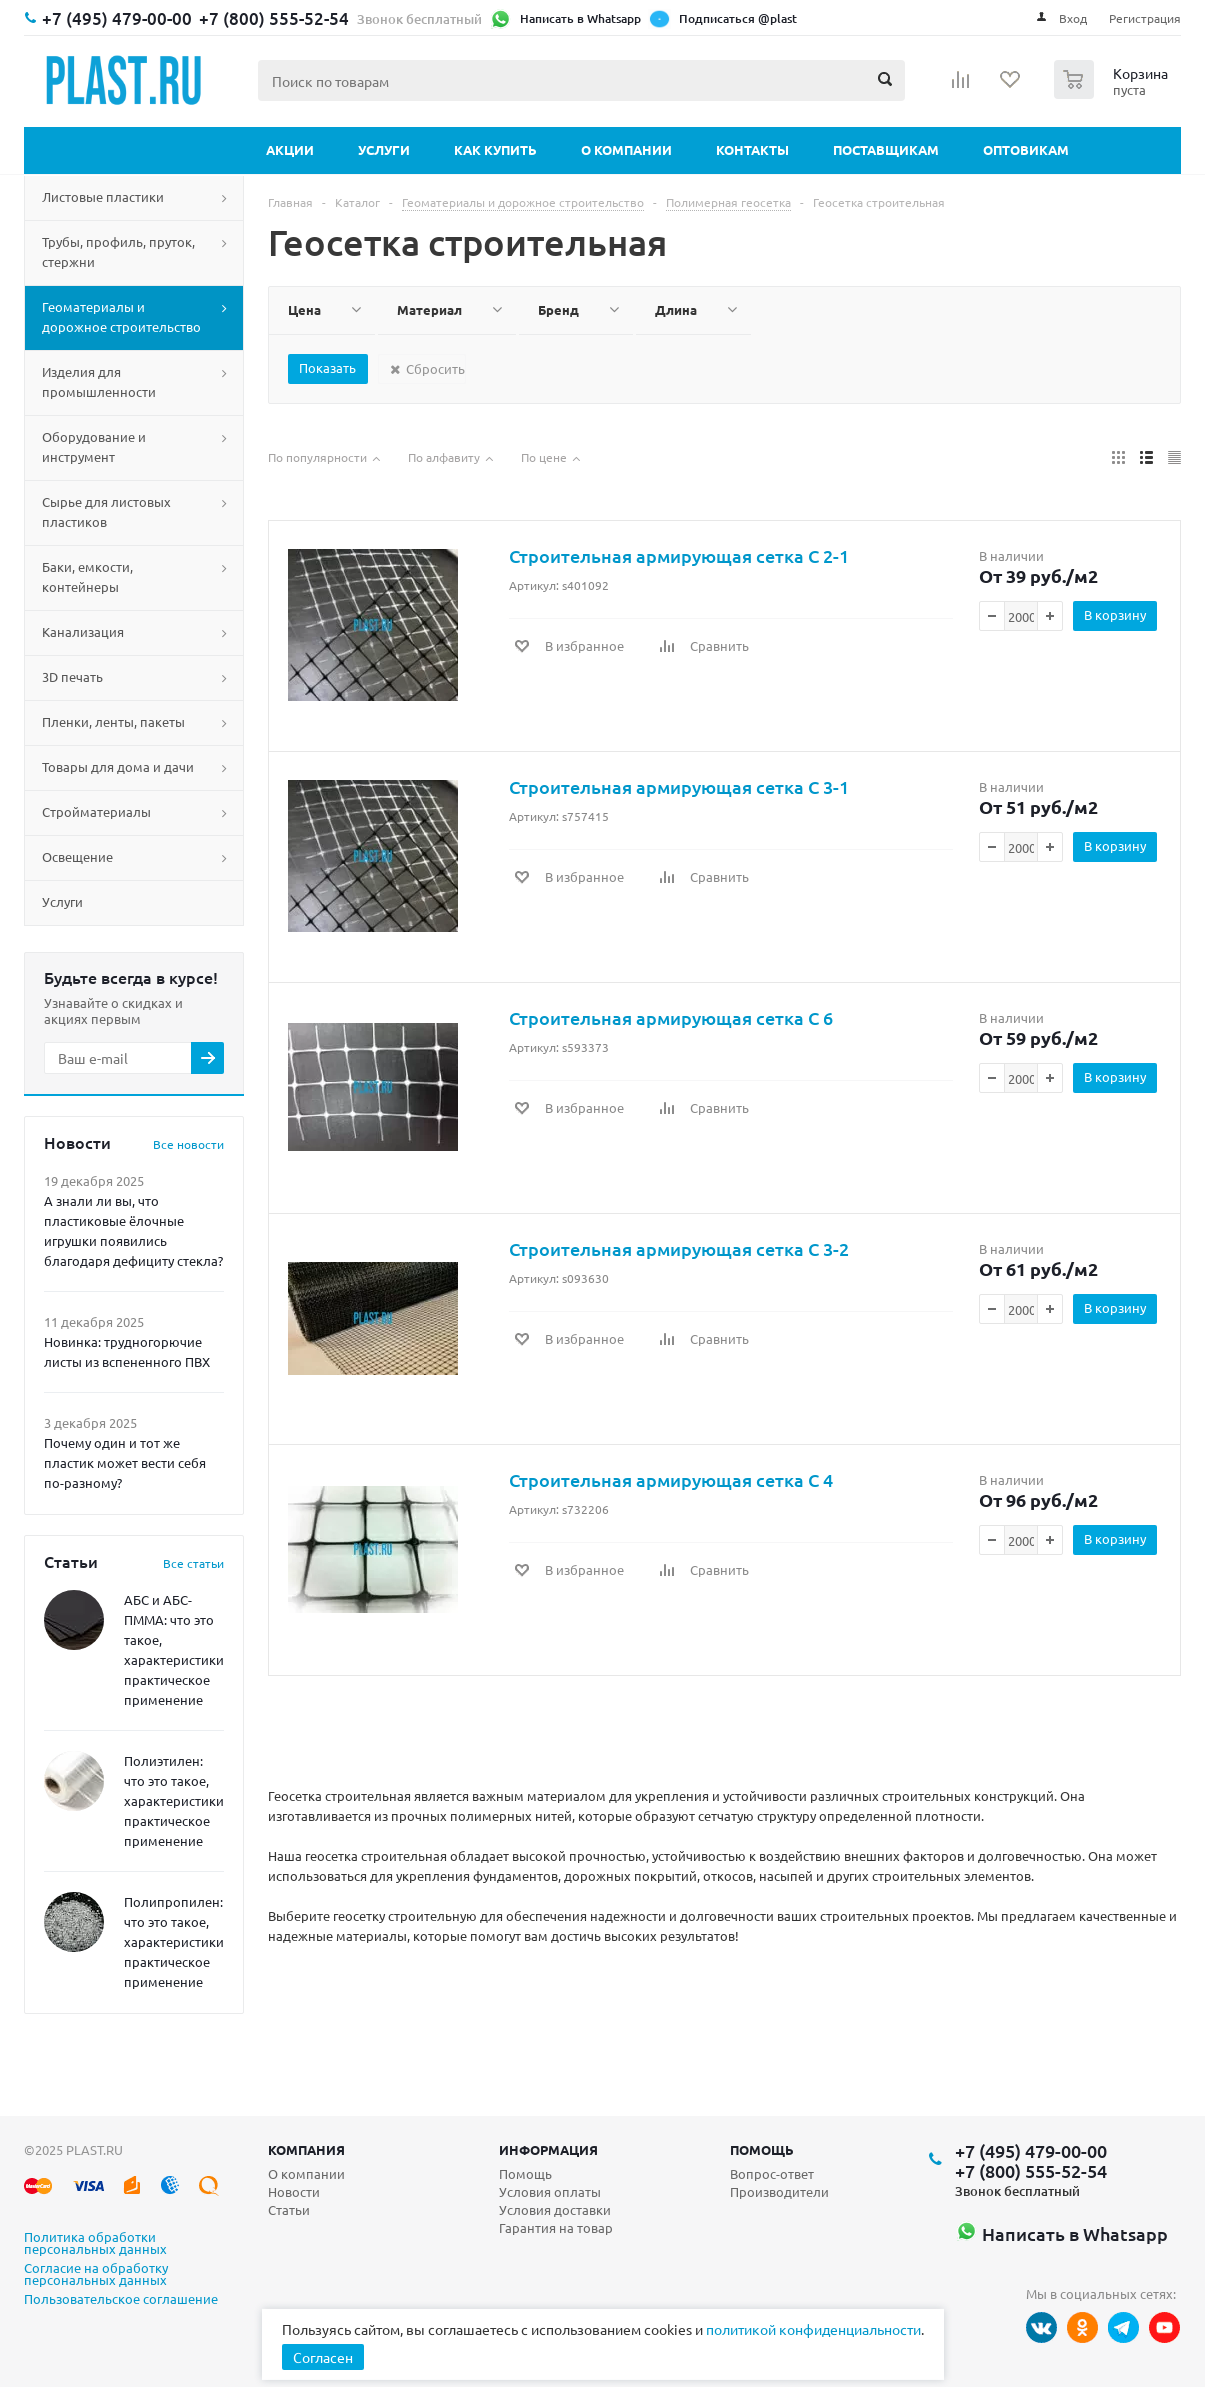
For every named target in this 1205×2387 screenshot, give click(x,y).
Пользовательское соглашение (121, 2300)
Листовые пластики (103, 196)
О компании (626, 149)
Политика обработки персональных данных (95, 2244)
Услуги (384, 149)
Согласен (323, 2357)
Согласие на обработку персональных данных (96, 2275)
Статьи (289, 2209)
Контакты (752, 149)
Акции (290, 149)
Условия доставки (555, 2209)
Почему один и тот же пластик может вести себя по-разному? (125, 1462)
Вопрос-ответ (772, 2173)
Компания (306, 2149)
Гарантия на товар (556, 2227)
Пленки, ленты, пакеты (113, 721)
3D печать (72, 676)
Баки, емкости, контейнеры (87, 576)
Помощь (762, 2149)
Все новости (188, 1144)
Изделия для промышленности (99, 381)
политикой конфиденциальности (813, 2329)
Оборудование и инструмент (94, 446)
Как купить (495, 149)
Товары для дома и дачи (118, 766)
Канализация (83, 631)
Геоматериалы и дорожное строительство (121, 316)
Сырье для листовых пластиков (106, 511)
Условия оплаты (550, 2191)
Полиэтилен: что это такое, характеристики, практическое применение (175, 1800)
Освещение (77, 856)
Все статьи (193, 1563)
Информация (548, 2149)
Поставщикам (886, 149)
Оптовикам (1026, 149)
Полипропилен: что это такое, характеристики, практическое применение (175, 1941)
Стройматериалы (96, 811)
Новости (294, 2191)
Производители (779, 2191)
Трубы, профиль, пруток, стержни (118, 251)
